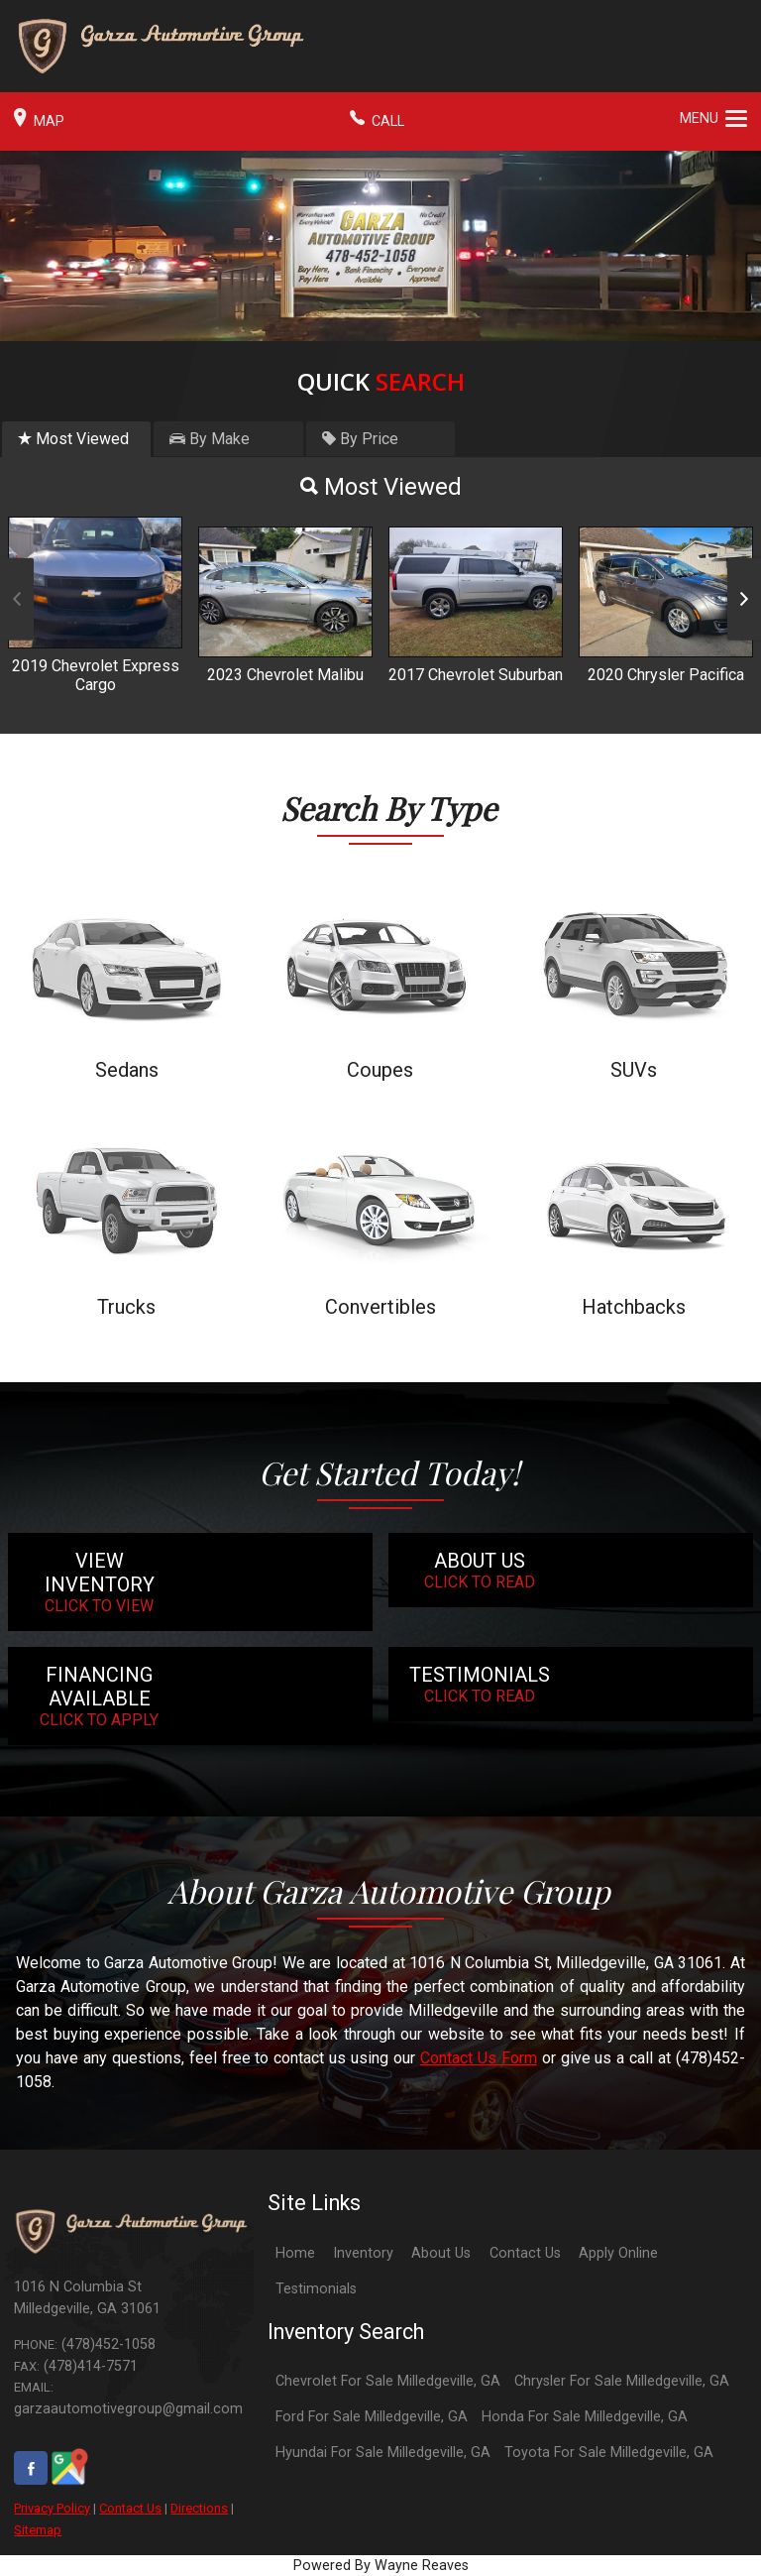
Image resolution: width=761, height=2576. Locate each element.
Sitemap (37, 2529)
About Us (441, 2253)
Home (295, 2253)
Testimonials (316, 2289)
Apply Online (618, 2253)
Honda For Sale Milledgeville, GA (585, 2416)
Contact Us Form (478, 2058)
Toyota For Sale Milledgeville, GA (608, 2452)
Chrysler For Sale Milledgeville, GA (621, 2381)
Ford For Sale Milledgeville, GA (371, 2416)
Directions (199, 2508)
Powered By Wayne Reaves (381, 2565)
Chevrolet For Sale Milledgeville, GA (387, 2381)
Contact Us (130, 2508)
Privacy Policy (52, 2508)
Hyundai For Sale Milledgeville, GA (382, 2452)
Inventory (363, 2253)
